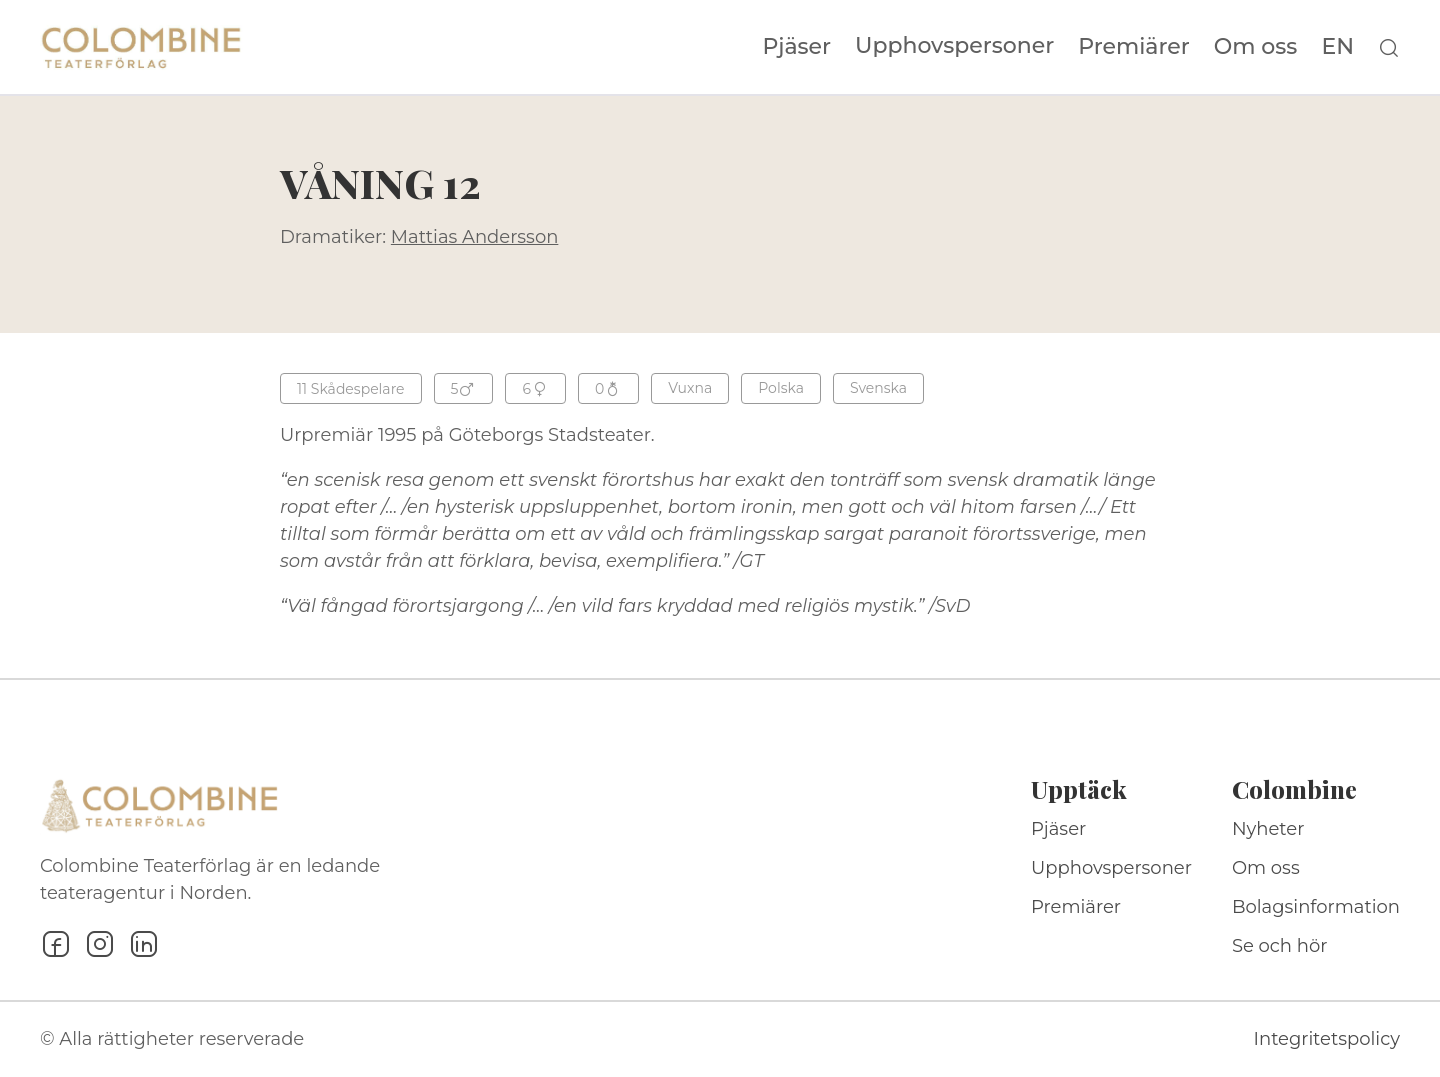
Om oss (1256, 47)
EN (1337, 47)
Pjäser (797, 47)
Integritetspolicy (1327, 1039)
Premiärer (1134, 47)
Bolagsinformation (1316, 907)
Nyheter (1268, 829)
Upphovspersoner (954, 45)
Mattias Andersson (475, 237)
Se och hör (1280, 946)
